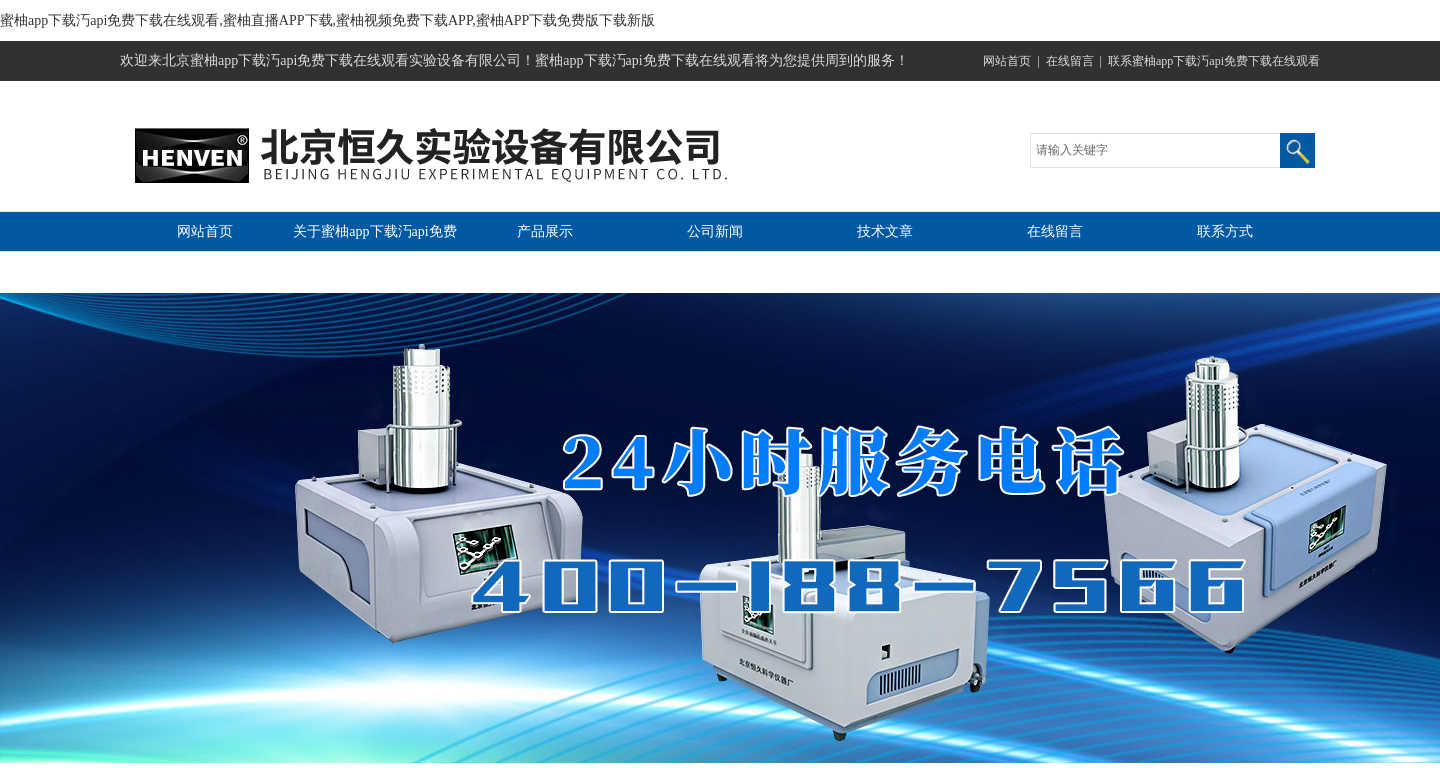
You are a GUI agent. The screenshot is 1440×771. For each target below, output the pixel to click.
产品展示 (545, 231)
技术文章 (885, 231)
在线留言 (1070, 61)
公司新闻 (715, 231)
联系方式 (1225, 231)
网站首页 (1007, 61)
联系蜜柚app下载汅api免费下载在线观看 (1214, 61)
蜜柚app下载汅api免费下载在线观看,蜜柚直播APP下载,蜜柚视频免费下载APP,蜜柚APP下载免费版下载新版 (327, 20)
